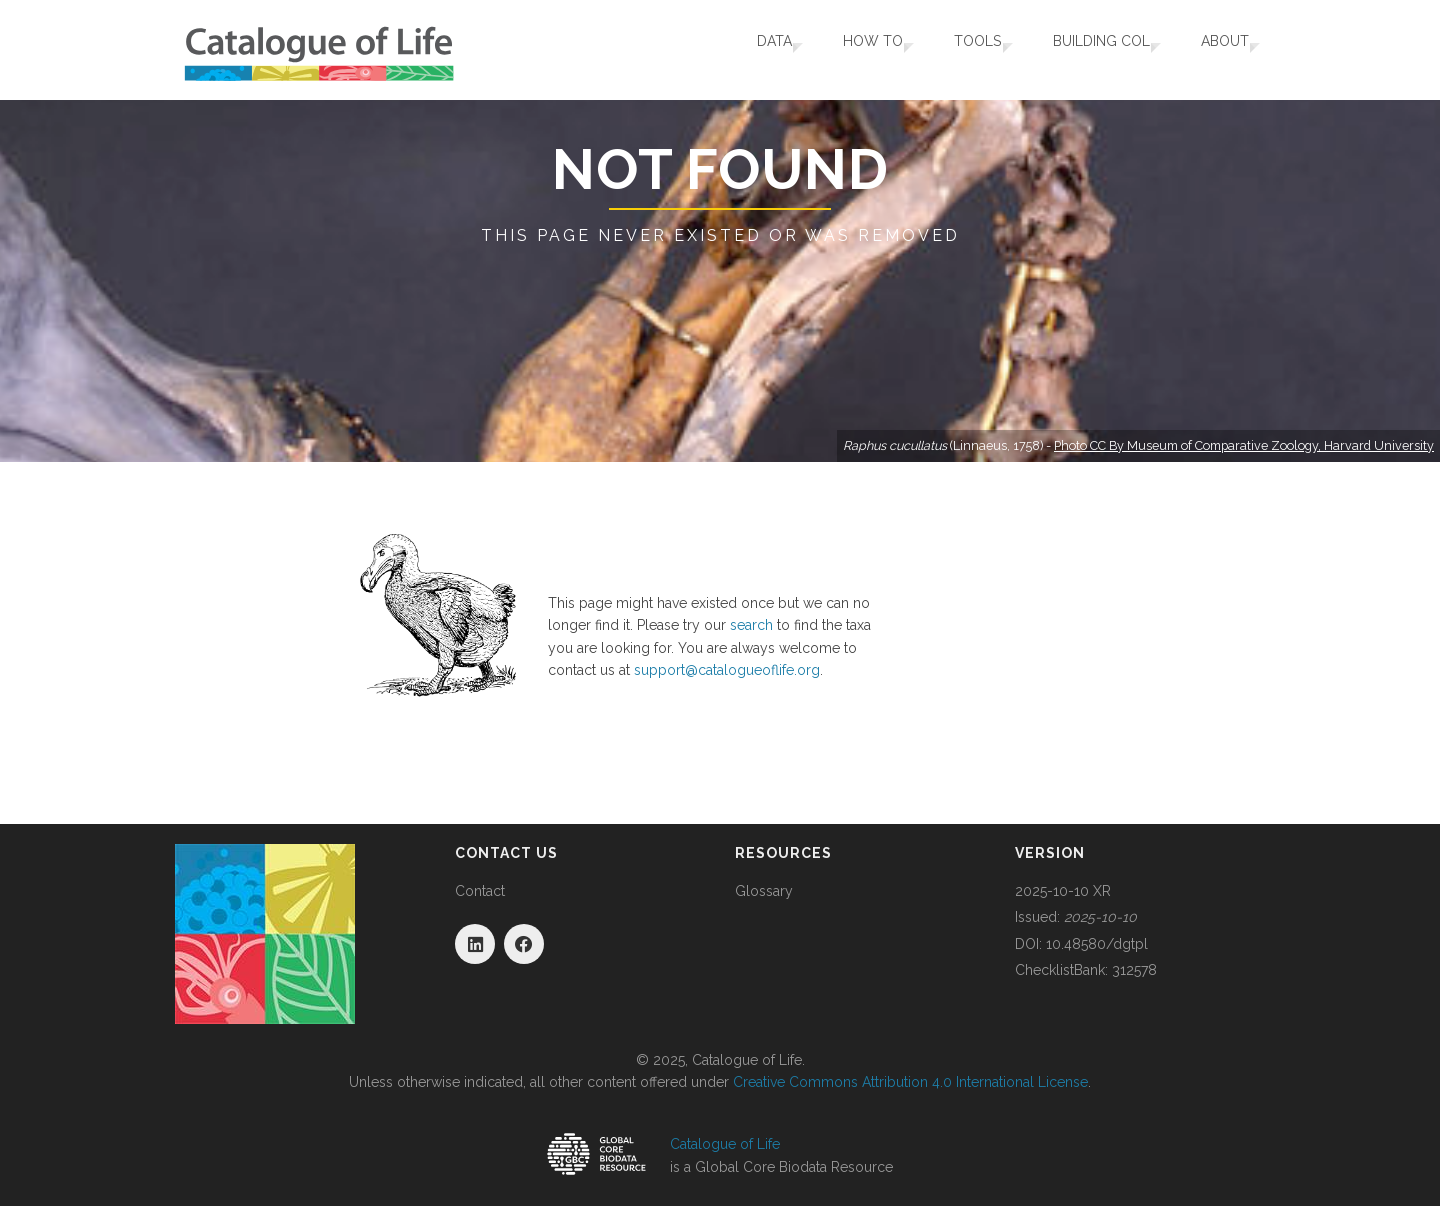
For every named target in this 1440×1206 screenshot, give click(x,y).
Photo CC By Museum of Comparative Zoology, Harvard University (1244, 445)
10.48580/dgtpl (1097, 944)
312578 (1134, 970)
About (1216, 50)
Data (730, 50)
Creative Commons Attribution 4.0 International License (910, 1082)
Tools (951, 50)
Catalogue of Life (725, 1144)
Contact (480, 891)
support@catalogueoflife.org (727, 670)
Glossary (764, 891)
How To (838, 50)
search (751, 625)
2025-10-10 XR (1063, 891)
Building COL (1083, 50)
